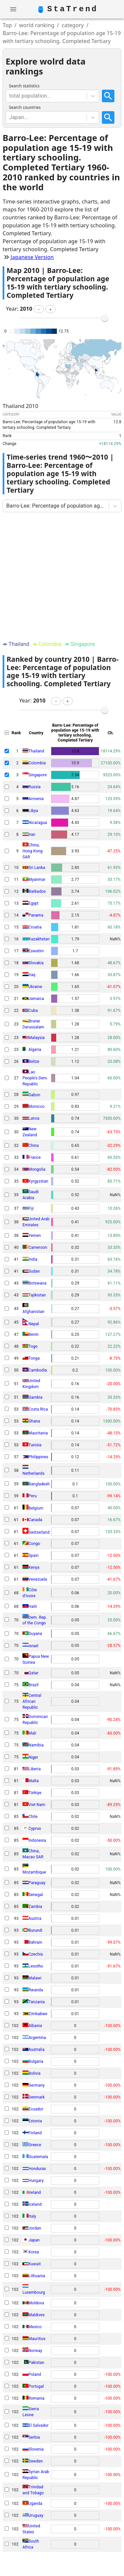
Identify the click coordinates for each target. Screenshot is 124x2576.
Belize (33, 1061)
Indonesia (37, 1840)
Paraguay (36, 1882)
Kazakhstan (39, 939)
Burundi (35, 1930)
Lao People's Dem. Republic (35, 1078)
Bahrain (35, 1942)
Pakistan (36, 2362)
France (34, 1157)
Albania (35, 2025)
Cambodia (37, 1370)
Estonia (35, 2121)
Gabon (34, 1094)
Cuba (33, 1010)
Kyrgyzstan (38, 1181)
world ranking (37, 25)
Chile (32, 1816)
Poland (34, 2374)
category (73, 25)
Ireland (34, 2192)
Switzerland (39, 1532)
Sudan (34, 1271)
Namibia (36, 1745)
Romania (36, 2398)
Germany (36, 2085)
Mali (32, 1733)
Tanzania (36, 2002)
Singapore (37, 775)
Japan (34, 2240)
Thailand (36, 751)
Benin (33, 1334)
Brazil (33, 1685)
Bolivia (34, 2073)
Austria (34, 1918)
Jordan (34, 2228)
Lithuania (36, 2276)
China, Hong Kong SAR (32, 851)
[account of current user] (13, 9)
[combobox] (10, 96)
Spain (33, 1555)
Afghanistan (33, 1311)
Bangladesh (39, 1484)
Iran (31, 834)
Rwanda (35, 1990)
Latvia (33, 1118)
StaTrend (72, 9)
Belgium (35, 1508)
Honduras (37, 2168)
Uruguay (35, 2515)
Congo (34, 1543)
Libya (33, 810)
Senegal (35, 1894)
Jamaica (36, 998)
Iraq (31, 974)
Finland (35, 2133)
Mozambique (34, 1872)
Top (7, 25)
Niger (33, 1757)
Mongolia (36, 1169)
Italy (32, 2216)
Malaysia (36, 1037)
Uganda (35, 2503)
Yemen (34, 1235)
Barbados (37, 891)
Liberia (34, 1769)
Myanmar (36, 879)
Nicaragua (37, 822)
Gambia (35, 1397)
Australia (36, 2049)
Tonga (34, 1358)
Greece (34, 2145)
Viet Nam (36, 1804)
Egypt (33, 903)
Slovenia (36, 2449)
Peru (32, 1496)
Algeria (34, 1049)
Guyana (35, 1633)
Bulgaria (35, 2061)
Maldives (36, 2315)
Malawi (34, 1978)
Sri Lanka (36, 867)
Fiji (31, 1208)
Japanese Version (32, 257)
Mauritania (38, 1433)
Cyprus (34, 1828)
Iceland (35, 2204)
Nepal (33, 1324)
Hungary (36, 2180)
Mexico (35, 2327)
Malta (33, 1781)
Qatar (33, 1673)
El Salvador (38, 2425)
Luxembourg (33, 2292)
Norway (35, 2350)
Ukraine (35, 986)
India (32, 1259)
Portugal (36, 2386)
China (33, 1145)
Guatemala (38, 2156)
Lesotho (35, 1966)
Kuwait (34, 2264)
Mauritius (37, 2338)
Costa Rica (38, 1409)
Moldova (36, 2303)
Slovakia (36, 963)
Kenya (33, 1567)
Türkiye (34, 1792)
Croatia (35, 927)
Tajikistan (37, 1295)
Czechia (35, 1954)
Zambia (35, 1906)
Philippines (38, 1457)
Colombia (37, 763)
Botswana (37, 1283)
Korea (33, 2252)
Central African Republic (31, 1701)
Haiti (32, 1606)
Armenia (36, 798)
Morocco (36, 1106)
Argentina (37, 2037)
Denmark (36, 2097)
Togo (33, 1346)
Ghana (34, 1421)
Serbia (34, 2437)
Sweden (35, 2461)
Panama (35, 915)
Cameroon (37, 1247)
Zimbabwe (37, 2013)
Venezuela (37, 1579)
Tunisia (34, 1445)
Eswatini (36, 951)
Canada (35, 1519)
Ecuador (35, 2109)
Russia (34, 787)
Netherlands (33, 1473)
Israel (33, 1645)
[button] (39, 309)
